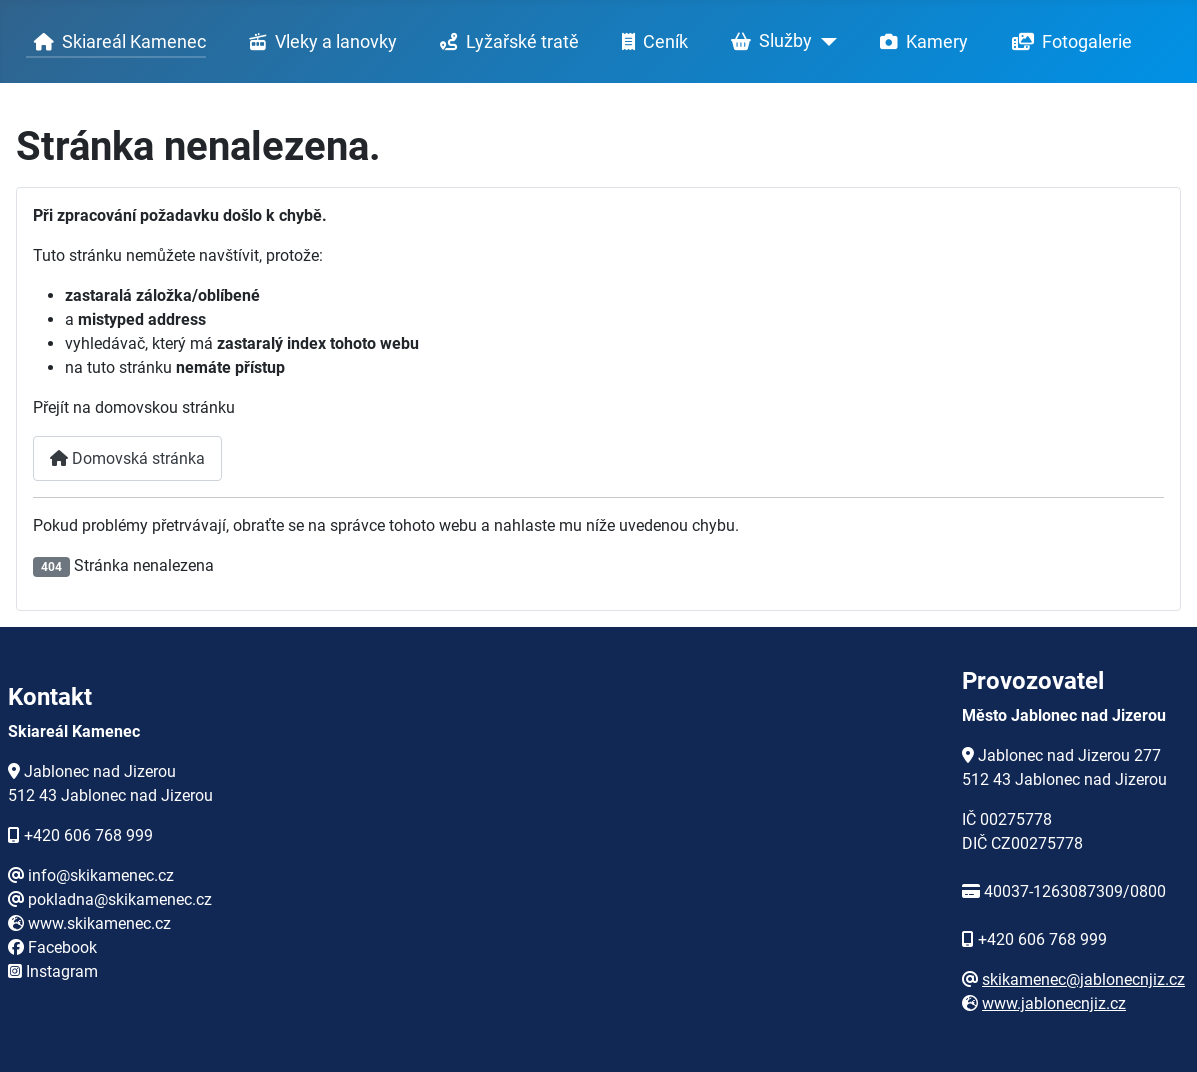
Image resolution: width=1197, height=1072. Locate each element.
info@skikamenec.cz (101, 875)
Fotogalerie (1068, 42)
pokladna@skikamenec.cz (120, 899)
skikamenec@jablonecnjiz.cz (1083, 979)
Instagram (62, 971)
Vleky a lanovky (319, 42)
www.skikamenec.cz (99, 923)
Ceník (651, 42)
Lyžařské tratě (505, 42)
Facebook (62, 947)
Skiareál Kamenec (116, 42)
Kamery (920, 42)
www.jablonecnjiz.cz (1054, 1003)
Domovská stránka (127, 458)
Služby (767, 42)
